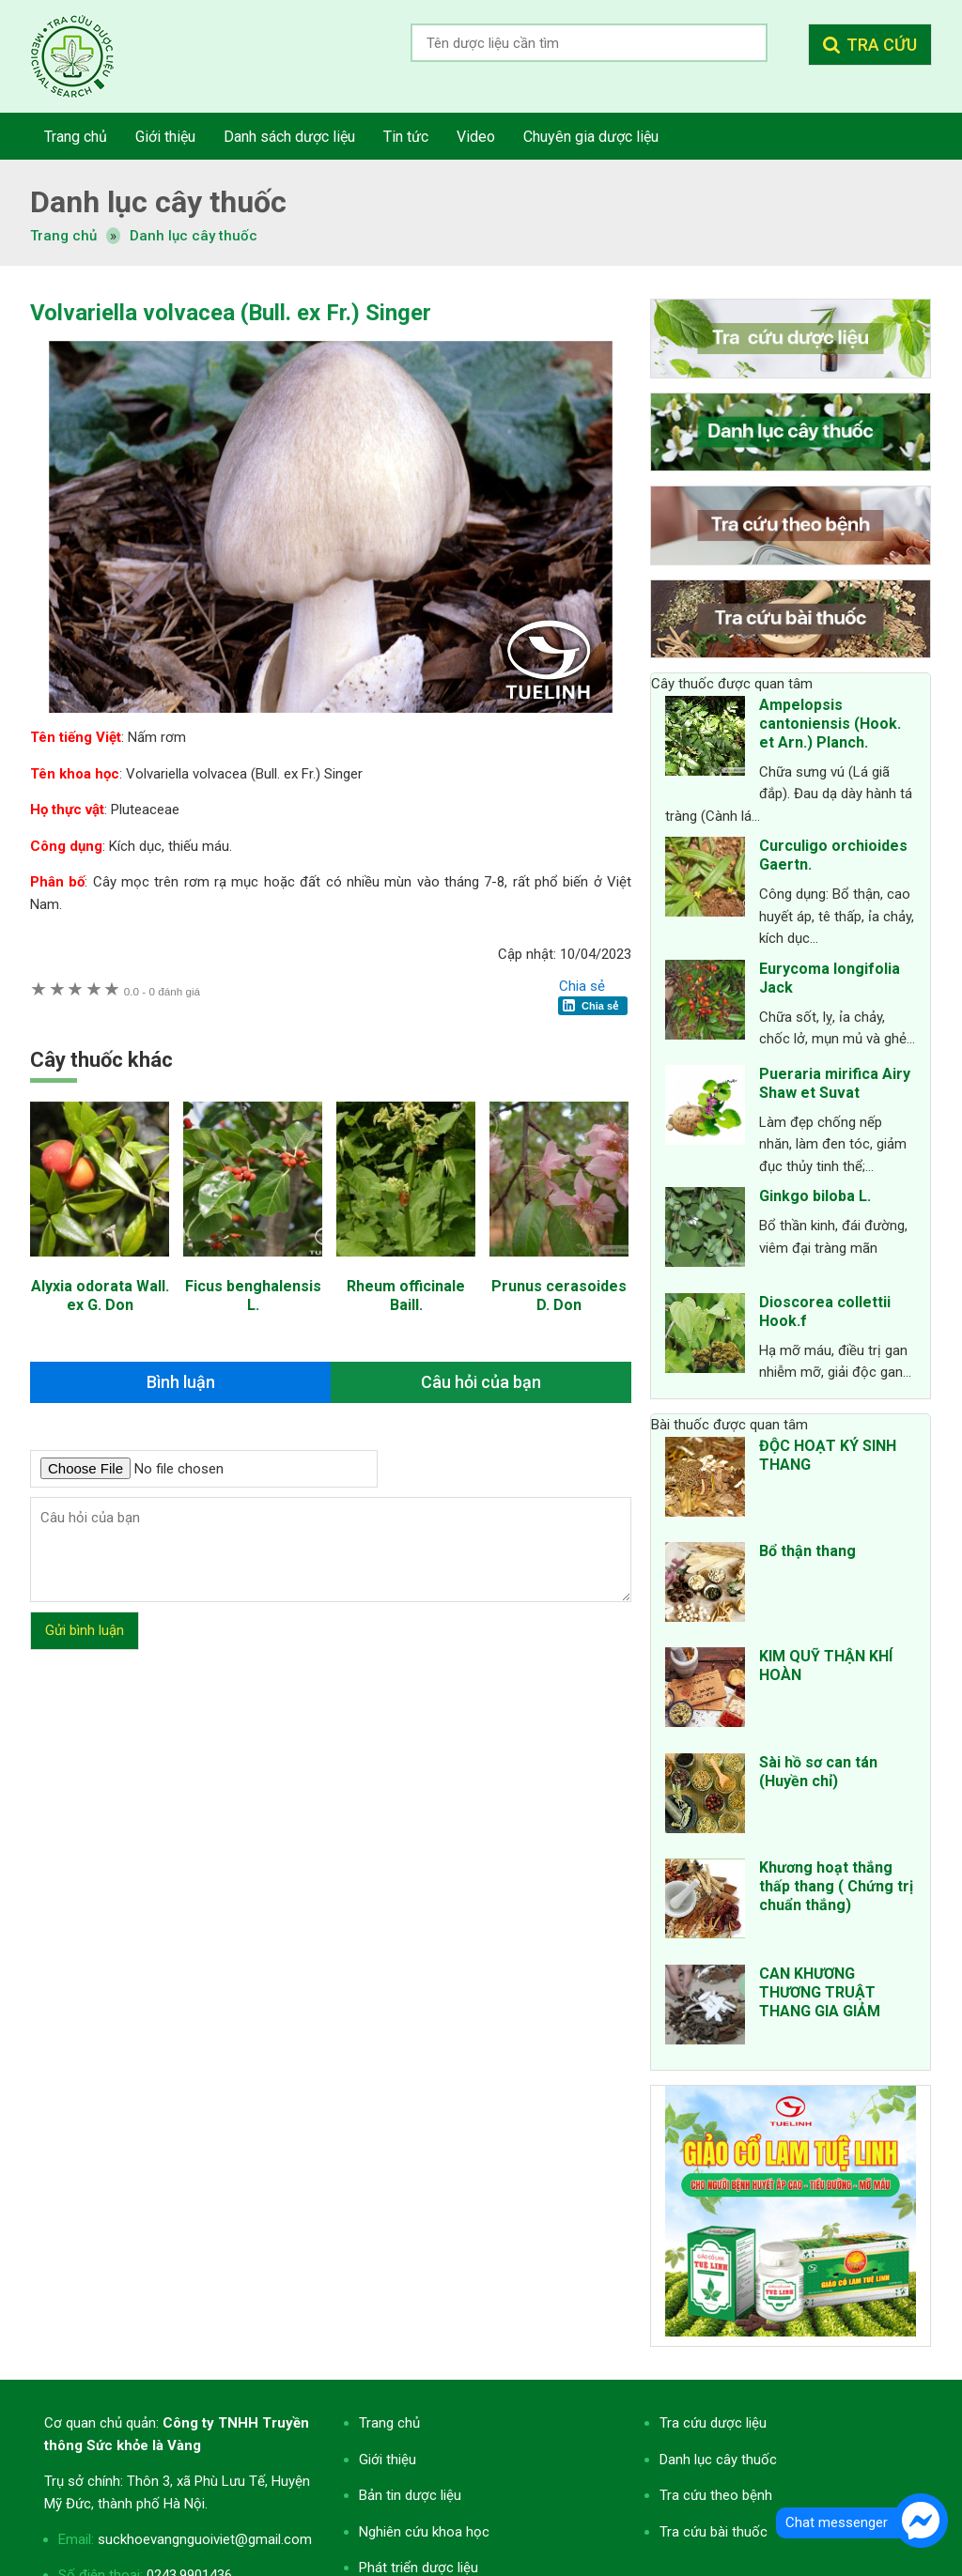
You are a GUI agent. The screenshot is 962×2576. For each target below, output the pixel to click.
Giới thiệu (387, 2459)
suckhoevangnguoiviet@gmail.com (205, 2539)
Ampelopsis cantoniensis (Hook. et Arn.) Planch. (830, 723)
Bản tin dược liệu (410, 2495)
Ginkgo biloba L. (815, 1196)
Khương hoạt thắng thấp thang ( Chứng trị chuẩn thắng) (836, 1886)
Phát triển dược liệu (418, 2567)
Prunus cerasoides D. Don (559, 1295)
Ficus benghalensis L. (253, 1295)
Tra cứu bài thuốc (713, 2531)
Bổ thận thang (807, 1551)
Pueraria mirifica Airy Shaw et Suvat (834, 1083)
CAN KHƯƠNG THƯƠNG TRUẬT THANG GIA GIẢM (819, 1992)
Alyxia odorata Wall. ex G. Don (100, 1295)
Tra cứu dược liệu (86, 56)
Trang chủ (389, 2422)
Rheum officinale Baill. (406, 1295)
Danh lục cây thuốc (193, 235)
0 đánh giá (162, 991)
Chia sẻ (582, 986)
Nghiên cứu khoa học (424, 2531)
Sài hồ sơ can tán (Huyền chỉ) (818, 1771)
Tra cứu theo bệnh (715, 2495)
